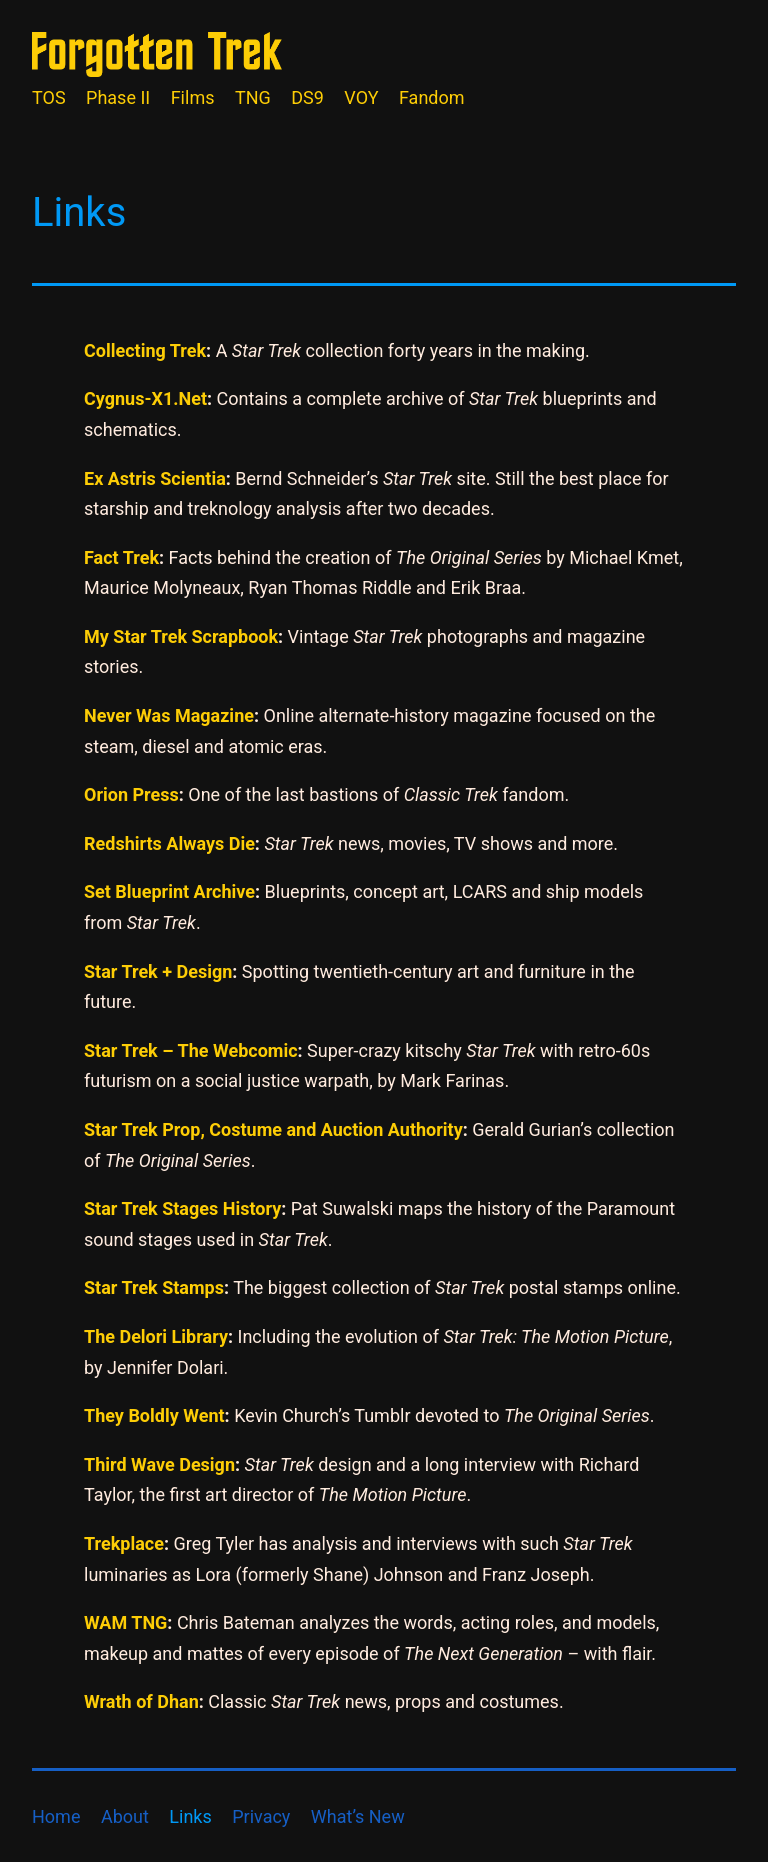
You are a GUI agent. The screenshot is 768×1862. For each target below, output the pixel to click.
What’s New (358, 1816)
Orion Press (131, 794)
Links (190, 1816)
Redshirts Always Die (169, 843)
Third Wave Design (159, 1464)
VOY (361, 97)
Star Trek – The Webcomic (191, 1050)
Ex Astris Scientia (155, 478)
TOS (49, 97)
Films (193, 97)
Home (56, 1816)
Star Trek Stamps (154, 1287)
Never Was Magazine (169, 715)
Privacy (261, 1816)
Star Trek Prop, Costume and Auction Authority (273, 1129)
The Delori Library (156, 1336)
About (125, 1816)
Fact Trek (121, 557)
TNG (253, 97)
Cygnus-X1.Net (145, 398)
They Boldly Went (154, 1415)
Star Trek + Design (158, 971)
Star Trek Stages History (182, 1208)
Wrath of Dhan (141, 1701)
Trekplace (124, 1543)
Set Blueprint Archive (169, 891)
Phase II (118, 97)
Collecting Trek (145, 350)
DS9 (307, 97)
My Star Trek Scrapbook (181, 636)
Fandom (432, 97)
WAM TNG (125, 1622)
